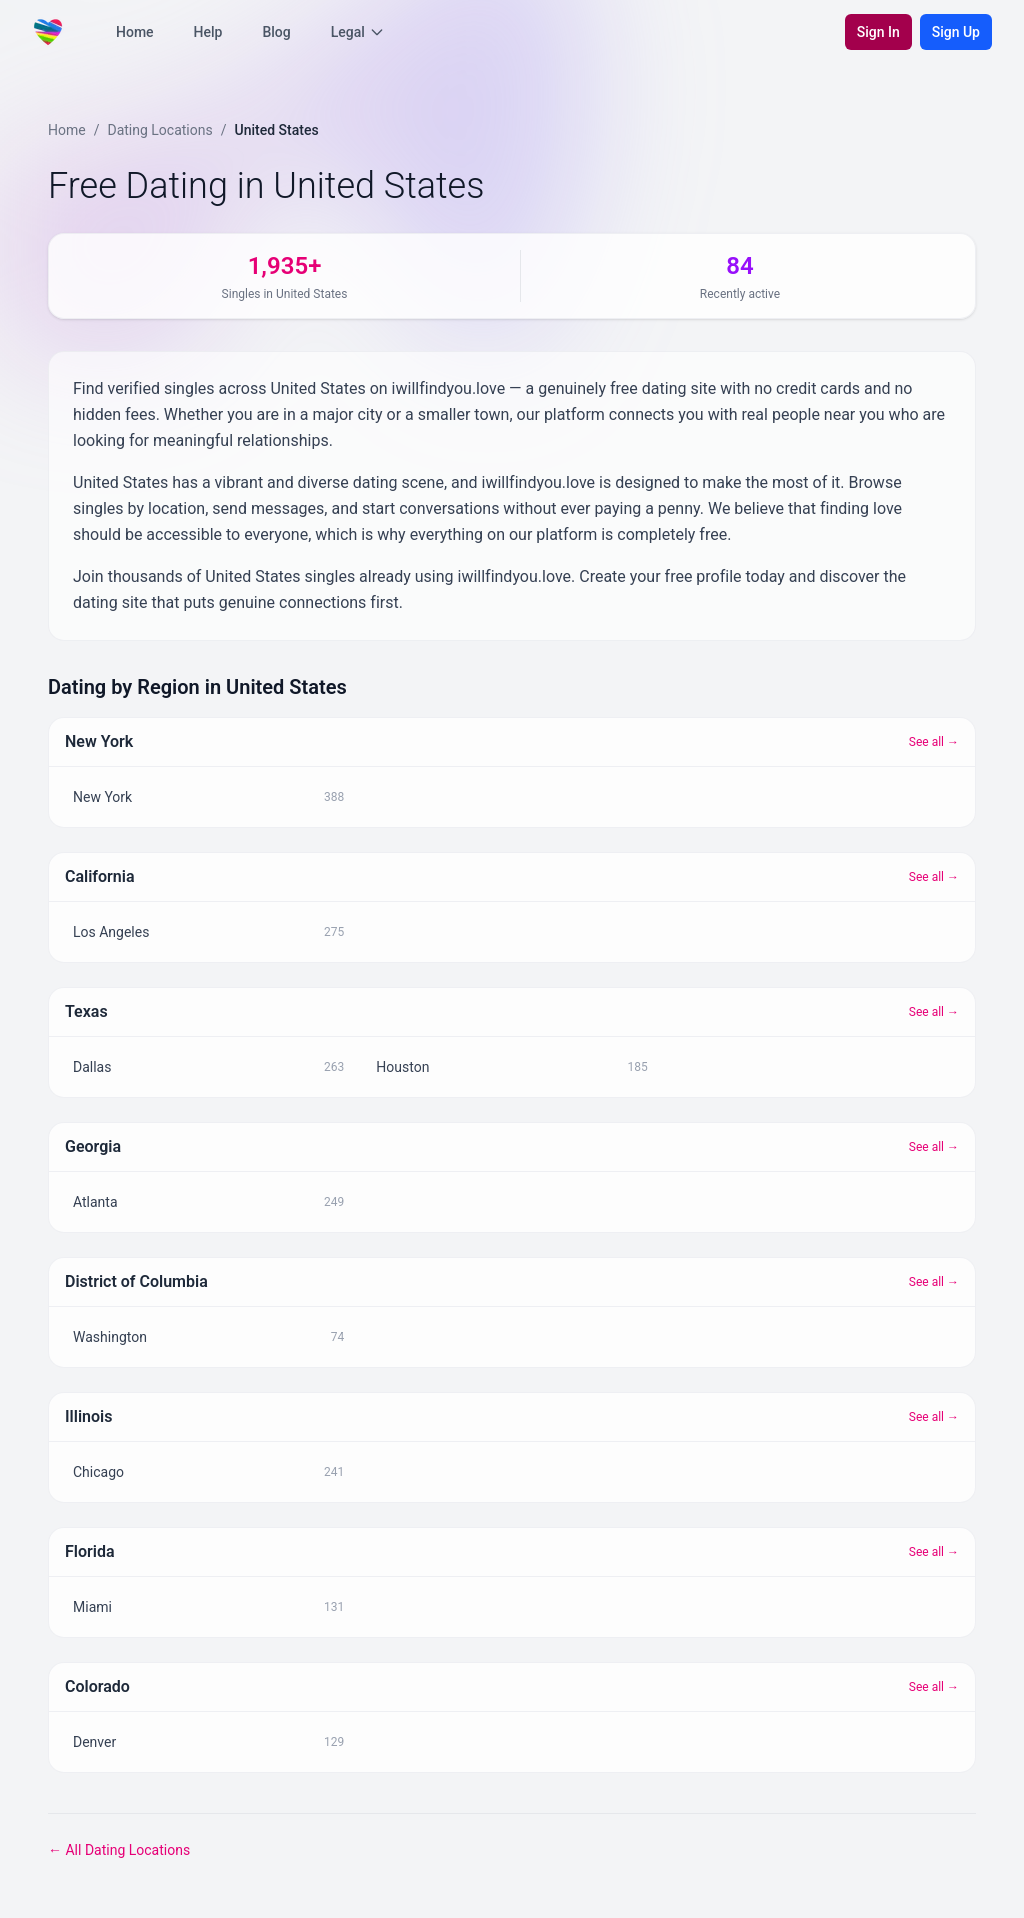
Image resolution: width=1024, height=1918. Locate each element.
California (100, 876)
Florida (90, 1551)
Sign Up (956, 32)
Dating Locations (159, 130)
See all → (934, 742)
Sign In (878, 32)
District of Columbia (136, 1281)
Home (135, 32)
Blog (276, 32)
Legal (358, 32)
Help (208, 32)
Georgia (93, 1146)
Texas (86, 1011)
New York (99, 741)
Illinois (88, 1416)
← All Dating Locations (119, 1850)
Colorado (97, 1686)
